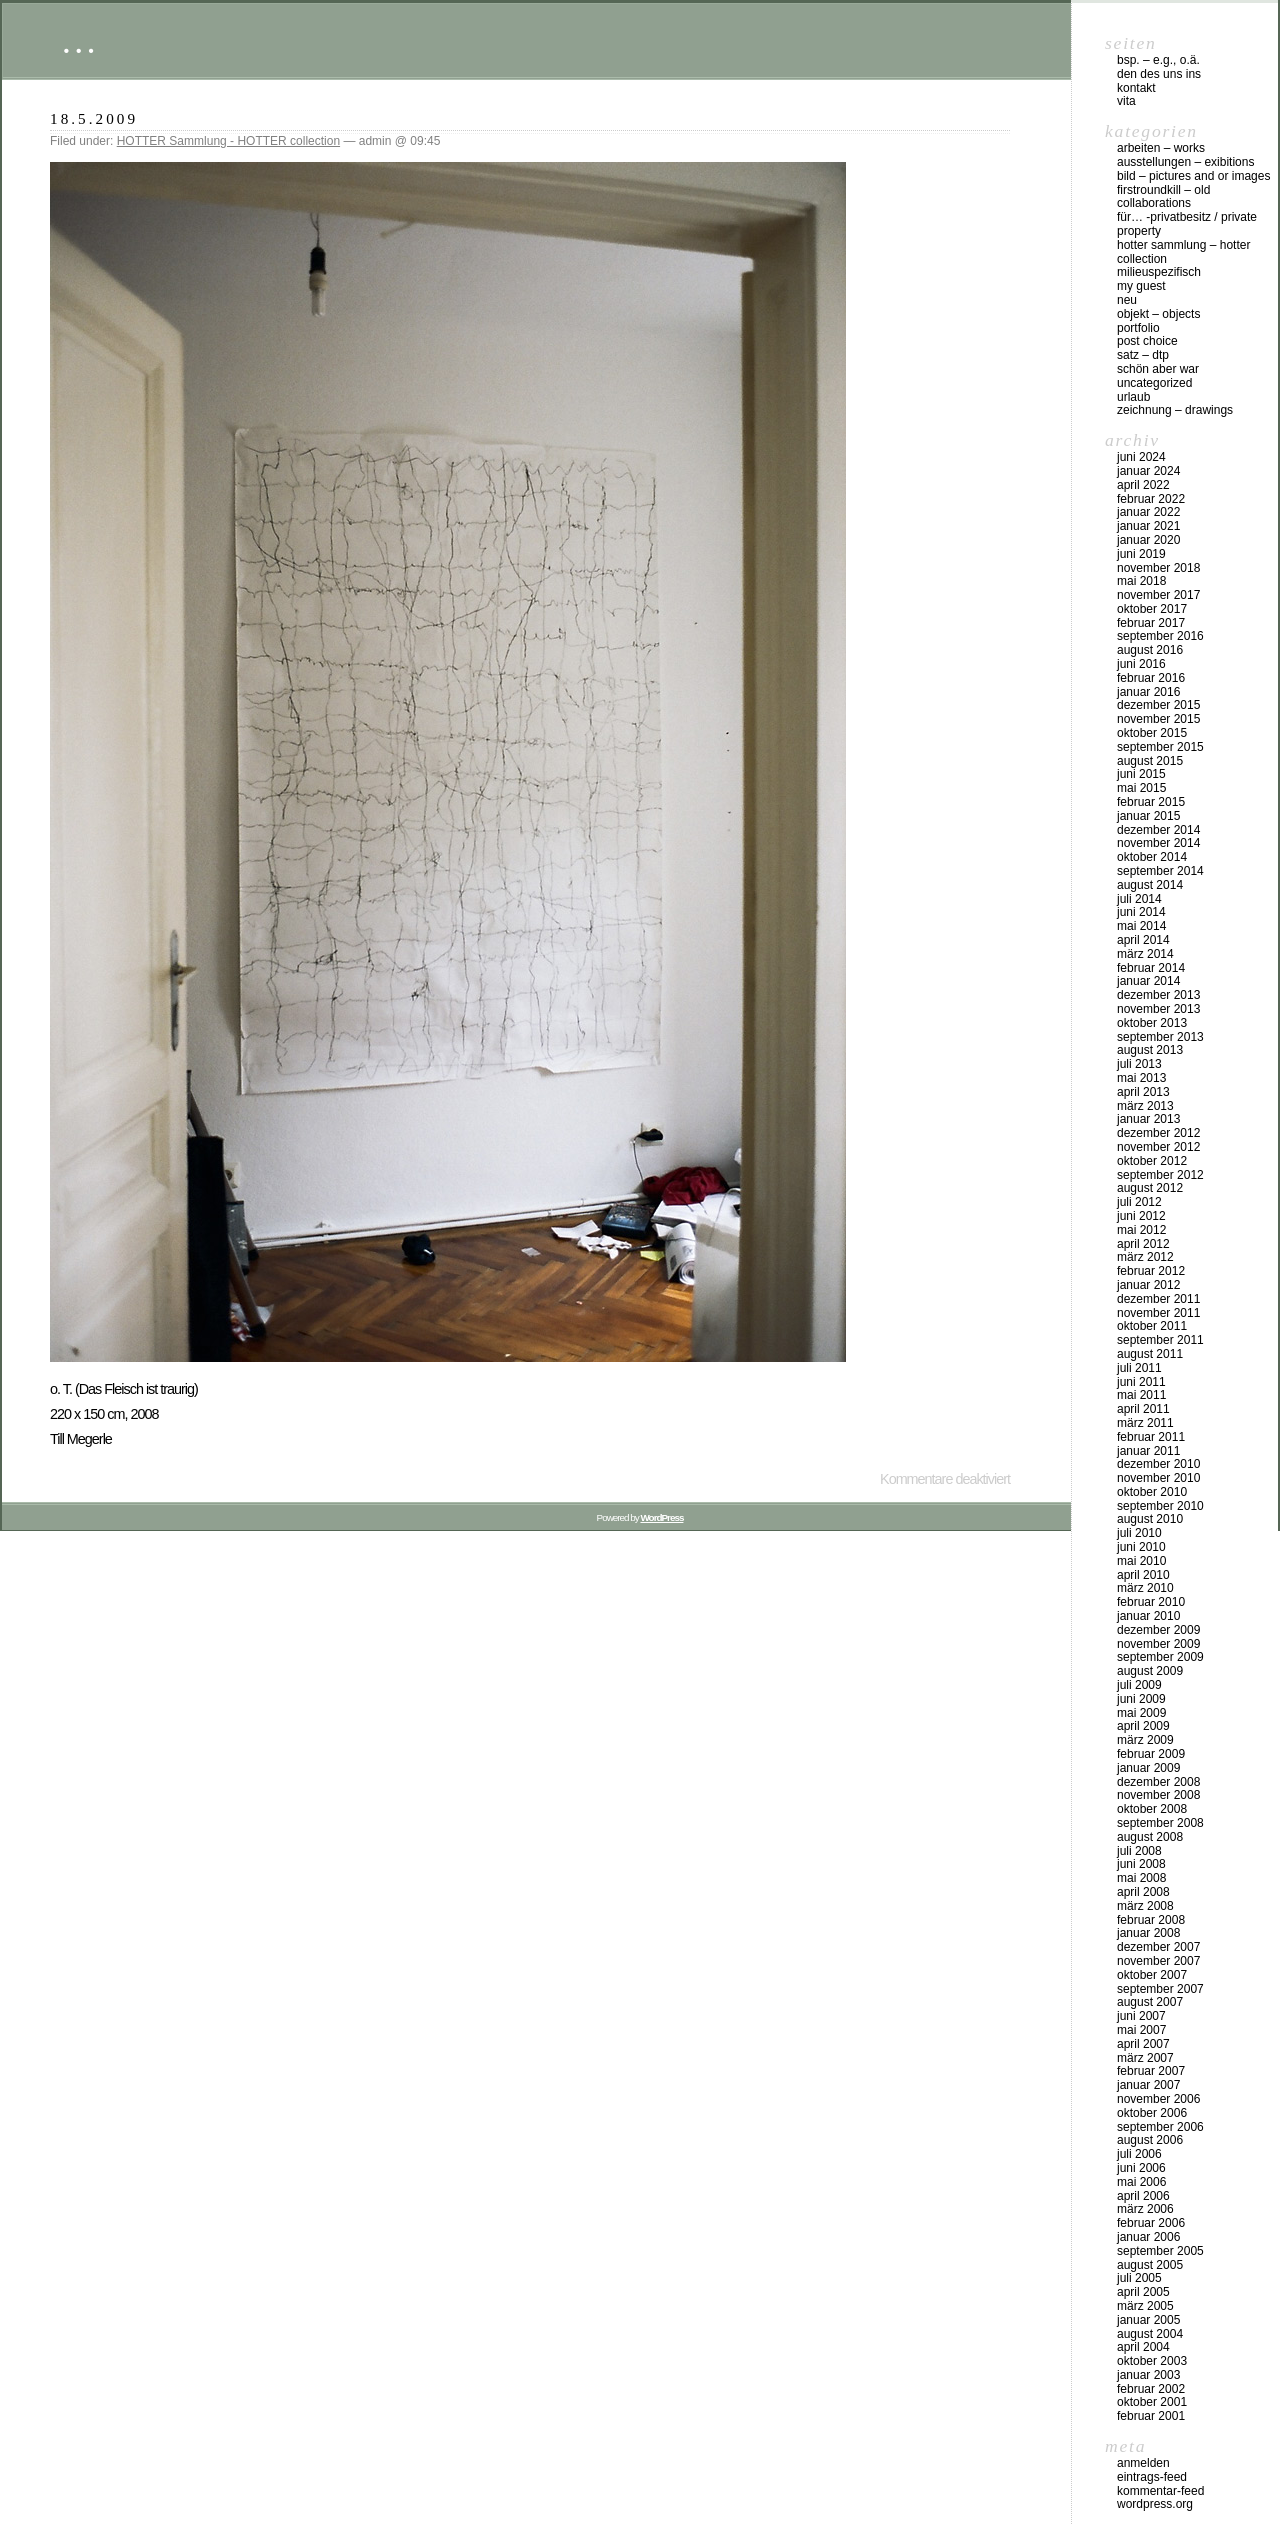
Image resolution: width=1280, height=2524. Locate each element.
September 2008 (1160, 1823)
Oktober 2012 (1152, 1161)
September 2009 (1160, 1657)
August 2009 (1150, 1671)
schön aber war (1158, 369)
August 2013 (1150, 1050)
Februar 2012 (1151, 1271)
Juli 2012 (1139, 1202)
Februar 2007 (1151, 2071)
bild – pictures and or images (1193, 176)
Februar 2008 (1151, 1920)
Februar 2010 (1151, 1602)
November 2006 (1158, 2099)
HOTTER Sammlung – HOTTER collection (1183, 252)
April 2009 (1143, 1726)
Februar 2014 (1151, 968)
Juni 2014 (1141, 912)
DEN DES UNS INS (1159, 74)
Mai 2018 (1141, 581)
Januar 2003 (1148, 2375)
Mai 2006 (1141, 2182)
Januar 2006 (1148, 2237)
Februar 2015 (1151, 802)
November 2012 (1158, 1147)
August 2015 (1150, 761)
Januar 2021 (1148, 526)
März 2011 (1145, 1423)
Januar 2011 (1148, 1451)
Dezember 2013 (1158, 995)
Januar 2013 (1148, 1119)
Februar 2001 (1151, 2416)
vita (1126, 101)
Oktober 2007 (1152, 1975)
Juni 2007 (1141, 2016)
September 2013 (1160, 1037)
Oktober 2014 (1152, 857)
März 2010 (1145, 1588)
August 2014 (1150, 885)
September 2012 (1160, 1175)
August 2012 (1150, 1188)
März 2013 (1145, 1106)
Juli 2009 (1139, 1685)
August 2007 (1150, 2002)
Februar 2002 (1151, 2389)
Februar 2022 (1151, 499)
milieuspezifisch (1159, 272)
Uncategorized (1154, 383)
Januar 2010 (1148, 1616)
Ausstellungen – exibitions (1185, 162)
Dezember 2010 (1158, 1464)
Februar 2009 (1151, 1754)
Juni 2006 (1141, 2168)
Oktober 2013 (1152, 1023)
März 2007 (1145, 2058)
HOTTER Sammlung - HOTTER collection (228, 141)
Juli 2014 (1139, 899)
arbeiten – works (1161, 148)
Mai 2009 (1141, 1713)
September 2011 (1160, 1340)
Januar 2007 (1148, 2085)
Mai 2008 (1141, 1878)
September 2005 (1160, 2251)
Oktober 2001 (1152, 2402)
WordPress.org (1155, 2504)
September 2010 (1160, 1506)
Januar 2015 (1148, 816)
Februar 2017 (1151, 623)
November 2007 (1158, 1961)
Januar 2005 (1148, 2320)
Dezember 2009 (1158, 1630)
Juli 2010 (1139, 1533)
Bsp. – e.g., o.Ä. (1158, 60)
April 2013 (1143, 1092)
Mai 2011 (1141, 1395)
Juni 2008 (1141, 1864)
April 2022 (1143, 485)
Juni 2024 (1141, 457)
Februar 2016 (1151, 678)
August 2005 (1150, 2265)
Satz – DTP (1143, 355)
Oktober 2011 (1152, 1326)
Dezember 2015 (1158, 705)
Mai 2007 (1141, 2030)
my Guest (1141, 286)
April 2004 (1143, 2347)
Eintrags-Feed (1152, 2477)
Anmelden (1143, 2463)
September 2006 (1160, 2127)
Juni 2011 (1141, 1382)
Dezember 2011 (1158, 1299)
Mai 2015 (1141, 788)
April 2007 (1143, 2044)
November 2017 (1158, 595)
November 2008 (1158, 1795)
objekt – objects (1158, 314)
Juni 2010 (1141, 1547)
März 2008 (1145, 1906)
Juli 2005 (1139, 2278)
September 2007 (1160, 1989)
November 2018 (1158, 568)
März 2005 (1145, 2306)
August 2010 (1150, 1519)
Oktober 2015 (1152, 733)
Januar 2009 (1148, 1768)
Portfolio (1138, 328)
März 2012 (1145, 1257)
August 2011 (1150, 1354)
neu (1127, 300)
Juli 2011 (1139, 1368)
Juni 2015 (1141, 774)
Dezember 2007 (1158, 1947)
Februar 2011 (1151, 1437)
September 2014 (1160, 871)
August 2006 (1150, 2140)
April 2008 (1143, 1892)
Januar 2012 (1148, 1285)
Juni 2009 (1141, 1699)
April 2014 (1143, 940)
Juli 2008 (1139, 1851)
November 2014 (1158, 843)
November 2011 (1158, 1313)
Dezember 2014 (1158, 830)
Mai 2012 (1141, 1230)
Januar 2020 (1148, 540)
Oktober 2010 (1152, 1492)
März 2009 (1145, 1740)
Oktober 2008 (1152, 1809)
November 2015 (1158, 719)
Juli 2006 (1139, 2154)
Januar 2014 (1148, 981)
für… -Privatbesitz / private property (1187, 224)
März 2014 (1145, 954)
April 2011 (1143, 1409)
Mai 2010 (1141, 1561)
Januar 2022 (1148, 512)
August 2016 (1150, 650)
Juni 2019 (1141, 554)
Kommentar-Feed (1160, 2491)
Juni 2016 (1141, 664)
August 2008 (1150, 1837)
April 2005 (1143, 2292)
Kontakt (1136, 88)
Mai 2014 (1141, 926)
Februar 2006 (1151, 2223)
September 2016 (1160, 636)
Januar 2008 (1148, 1933)
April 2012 (1143, 1244)
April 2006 (1143, 2196)
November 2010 (1158, 1478)
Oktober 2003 (1152, 2361)
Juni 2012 (1141, 1216)
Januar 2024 (1148, 471)
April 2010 (1143, 1575)
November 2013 (1158, 1009)
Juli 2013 (1139, 1064)
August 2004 (1150, 2334)
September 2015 (1160, 747)
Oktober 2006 (1152, 2113)
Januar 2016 (1148, 692)
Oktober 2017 (1152, 609)
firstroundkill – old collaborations (1163, 197)
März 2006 (1145, 2209)
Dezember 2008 (1158, 1782)
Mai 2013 (1141, 1078)
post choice (1147, 341)
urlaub (1133, 397)
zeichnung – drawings (1175, 410)
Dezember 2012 (1158, 1133)
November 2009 (1158, 1644)
